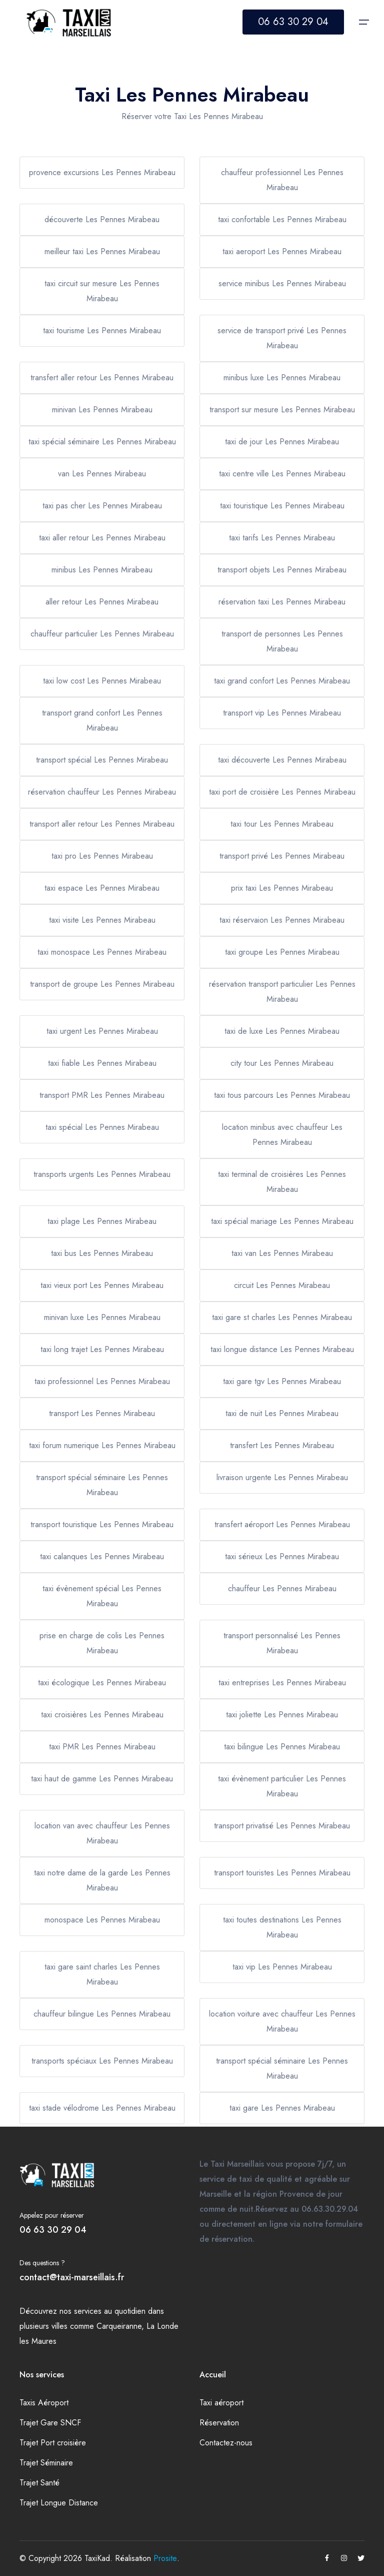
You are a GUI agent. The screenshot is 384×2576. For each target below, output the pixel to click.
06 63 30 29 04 (293, 22)
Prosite (165, 2558)
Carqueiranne (119, 2326)
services (88, 2311)
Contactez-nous (226, 2442)
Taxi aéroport (222, 2402)
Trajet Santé (40, 2482)
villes (60, 2326)
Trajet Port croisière (53, 2442)
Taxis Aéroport (44, 2402)
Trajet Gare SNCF (50, 2422)
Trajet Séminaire (46, 2462)
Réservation (219, 2422)
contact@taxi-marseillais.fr (72, 2277)
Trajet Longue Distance (59, 2502)
